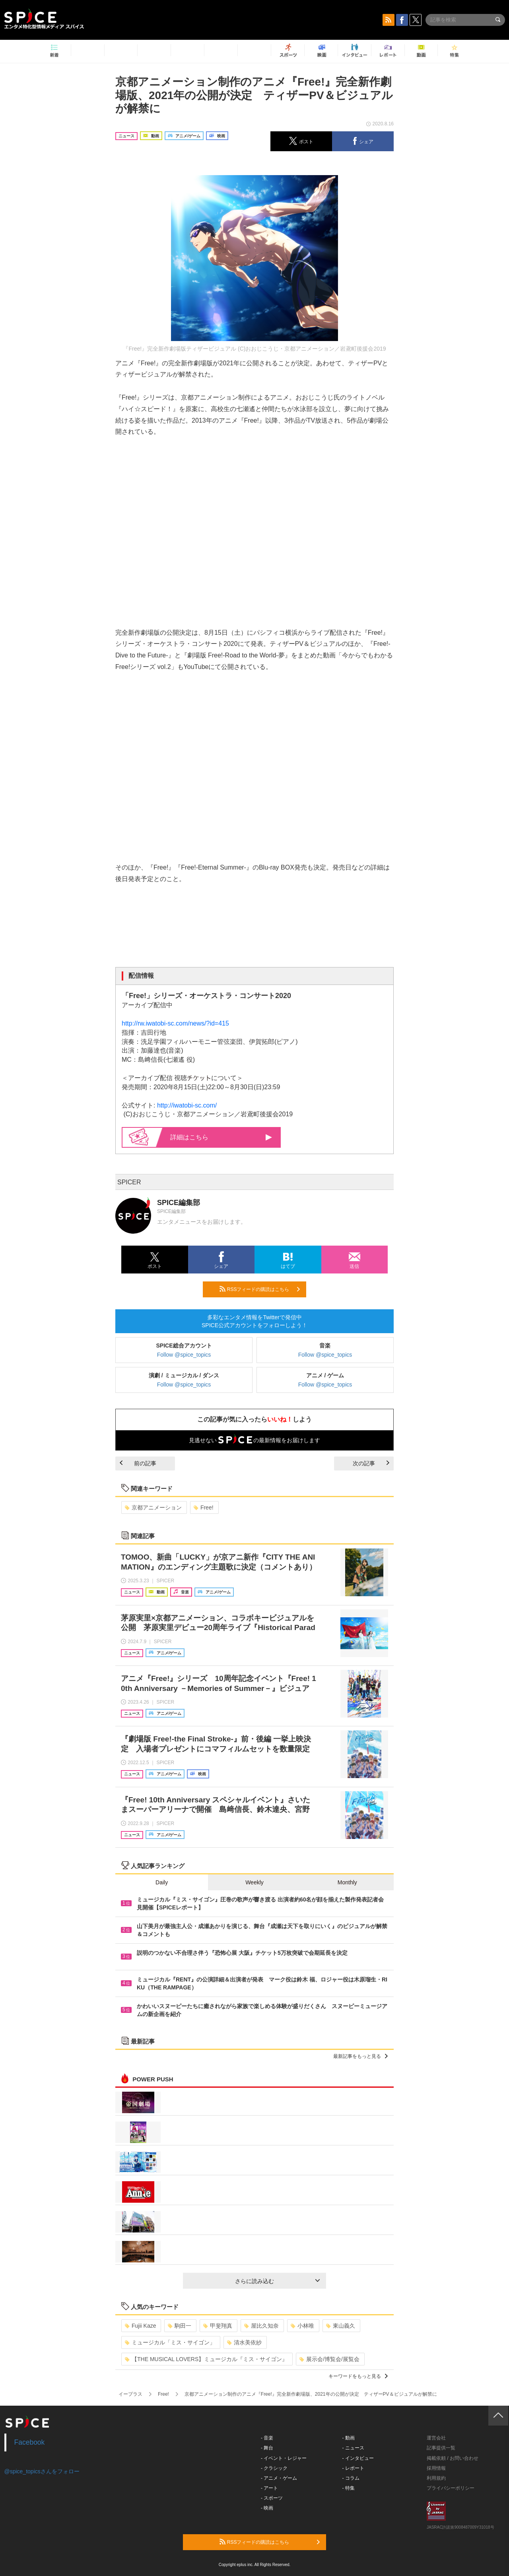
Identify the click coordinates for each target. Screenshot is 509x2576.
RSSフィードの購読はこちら (260, 1289)
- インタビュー (358, 2458)
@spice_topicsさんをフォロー (42, 2471)
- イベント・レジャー (284, 2458)
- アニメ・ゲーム (279, 2478)
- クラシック (274, 2468)
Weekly (254, 1882)
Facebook (29, 2442)
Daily (161, 1882)
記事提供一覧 (441, 2448)
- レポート (353, 2468)
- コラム (350, 2478)
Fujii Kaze (140, 2325)
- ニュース (353, 2448)
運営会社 (436, 2438)
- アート (269, 2488)
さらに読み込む (277, 2281)
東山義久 (340, 2325)
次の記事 (371, 1463)
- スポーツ (272, 2498)
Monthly (347, 1882)
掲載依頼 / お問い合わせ (452, 2458)
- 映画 (267, 2508)
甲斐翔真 (217, 2325)
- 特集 (348, 2488)
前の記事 (138, 1463)
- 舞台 (267, 2448)
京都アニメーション (153, 1507)
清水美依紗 (244, 2342)
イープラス (130, 2394)
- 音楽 (267, 2438)
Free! (204, 1507)
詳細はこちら (221, 1137)
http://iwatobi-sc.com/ (187, 1105)
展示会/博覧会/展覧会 (329, 2359)
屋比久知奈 (261, 2325)
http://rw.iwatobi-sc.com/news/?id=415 (175, 1023)
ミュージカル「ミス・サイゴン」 (170, 2342)
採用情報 (436, 2468)
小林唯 (302, 2325)
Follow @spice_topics (184, 1354)
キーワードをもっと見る (358, 2376)
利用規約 (436, 2478)
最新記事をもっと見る (360, 2056)
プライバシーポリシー (450, 2488)
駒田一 (179, 2325)
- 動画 (348, 2438)
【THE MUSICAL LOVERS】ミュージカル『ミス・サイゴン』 (206, 2359)
